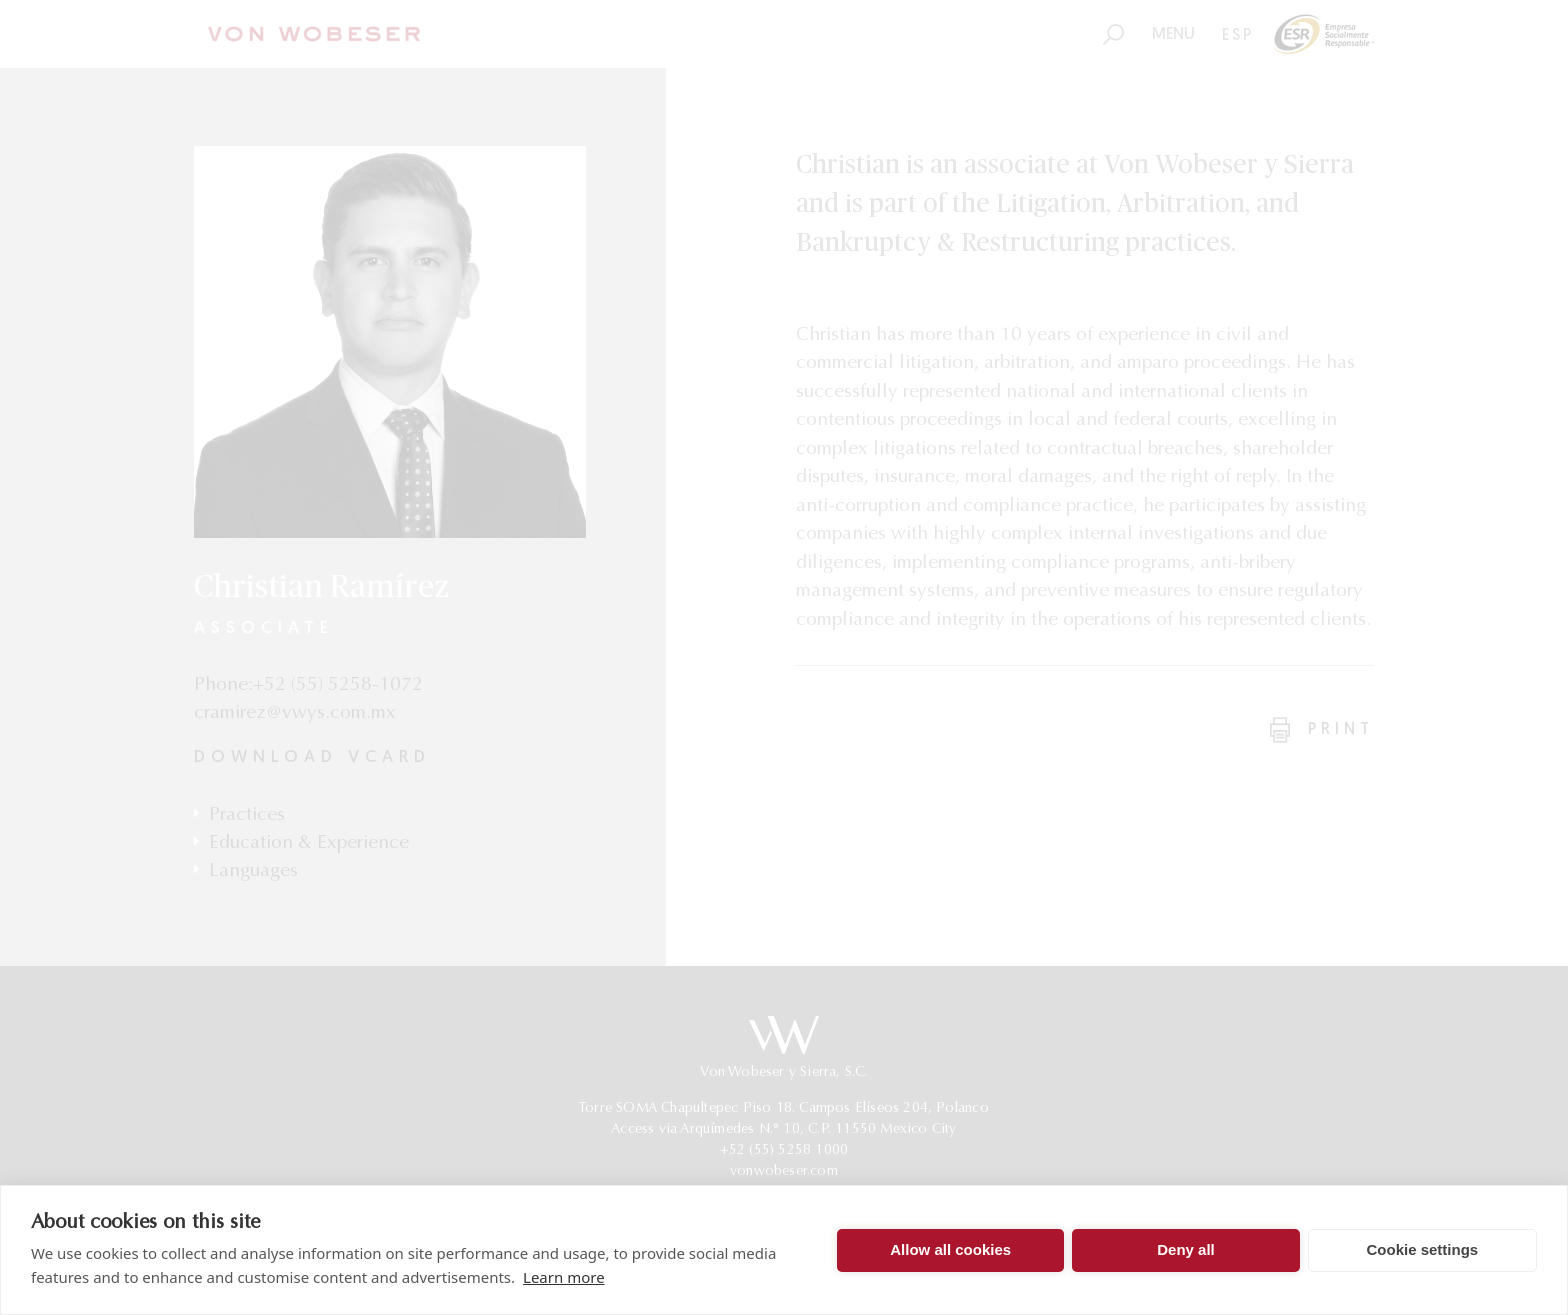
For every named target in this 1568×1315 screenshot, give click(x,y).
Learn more (564, 1277)
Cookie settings (1422, 1249)
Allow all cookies (950, 1249)
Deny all (1186, 1249)
